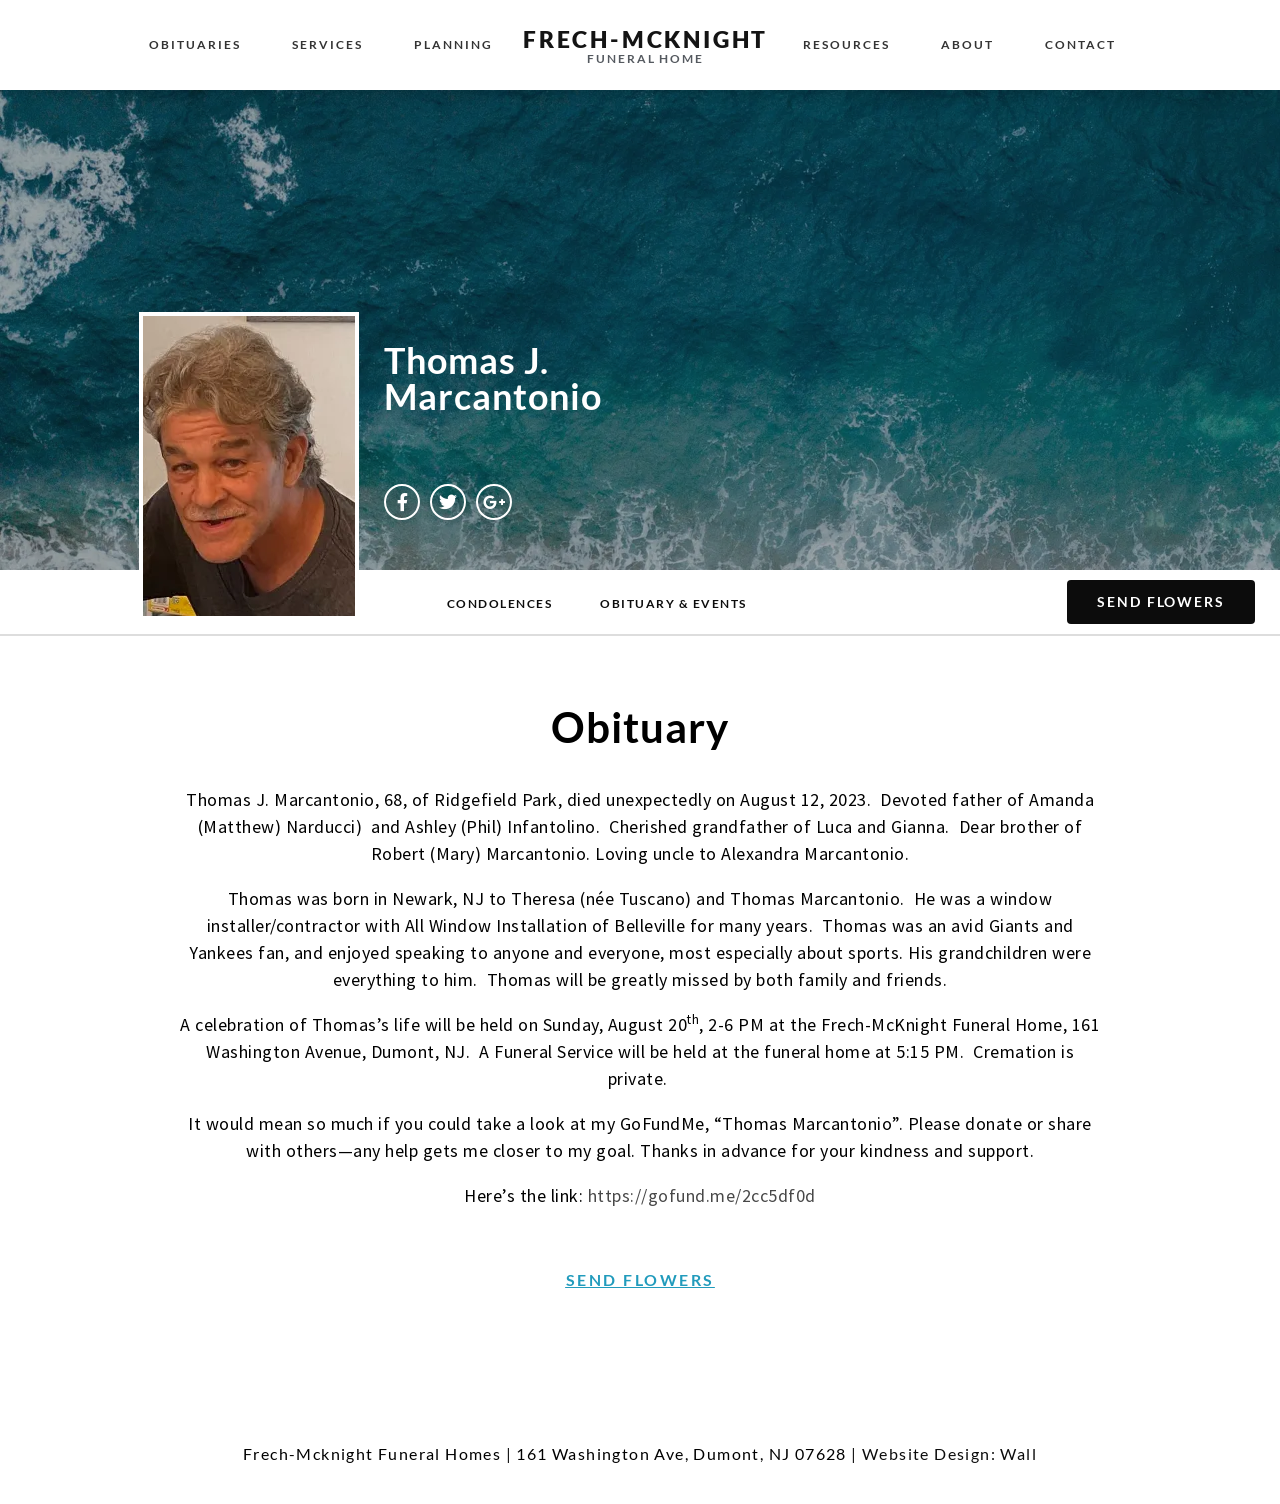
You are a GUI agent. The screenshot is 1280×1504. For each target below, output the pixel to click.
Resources (846, 44)
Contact (1080, 44)
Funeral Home (645, 58)
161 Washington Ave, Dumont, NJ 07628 (681, 1453)
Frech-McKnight (645, 39)
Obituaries (195, 44)
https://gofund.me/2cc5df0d (702, 1195)
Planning (453, 44)
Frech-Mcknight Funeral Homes (372, 1453)
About (967, 44)
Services (327, 44)
